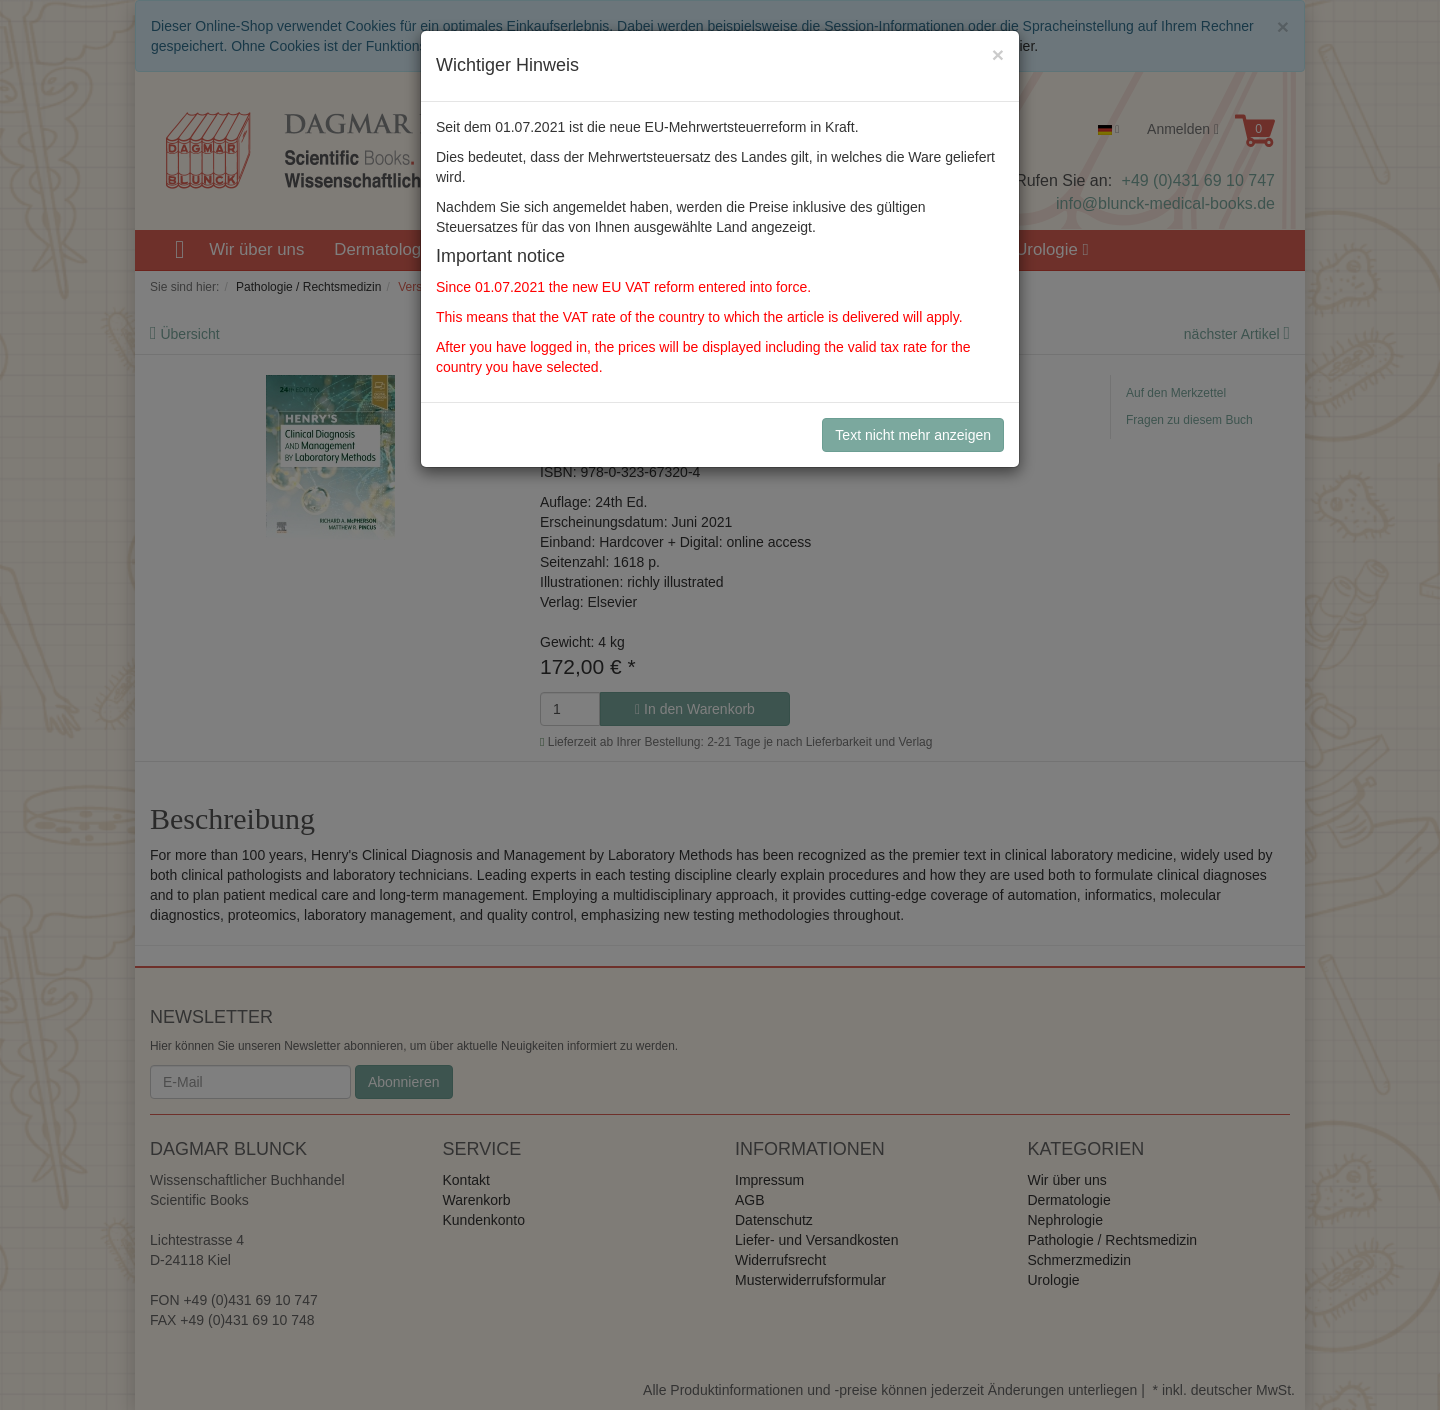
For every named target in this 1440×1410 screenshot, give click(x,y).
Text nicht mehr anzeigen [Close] (913, 435)
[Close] (998, 54)
